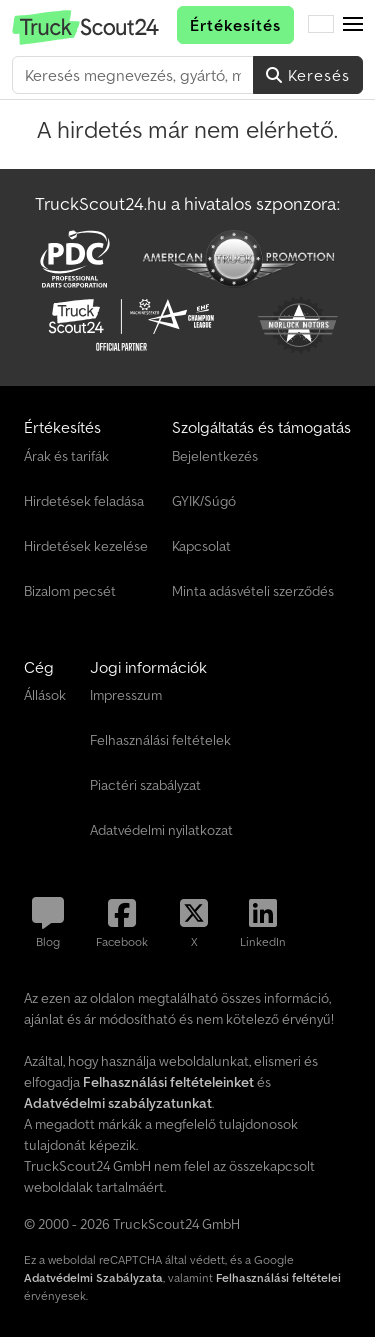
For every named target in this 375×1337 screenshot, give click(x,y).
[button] (353, 25)
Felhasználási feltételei (278, 1277)
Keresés (308, 75)
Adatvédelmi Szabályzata (93, 1277)
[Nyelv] (321, 25)
